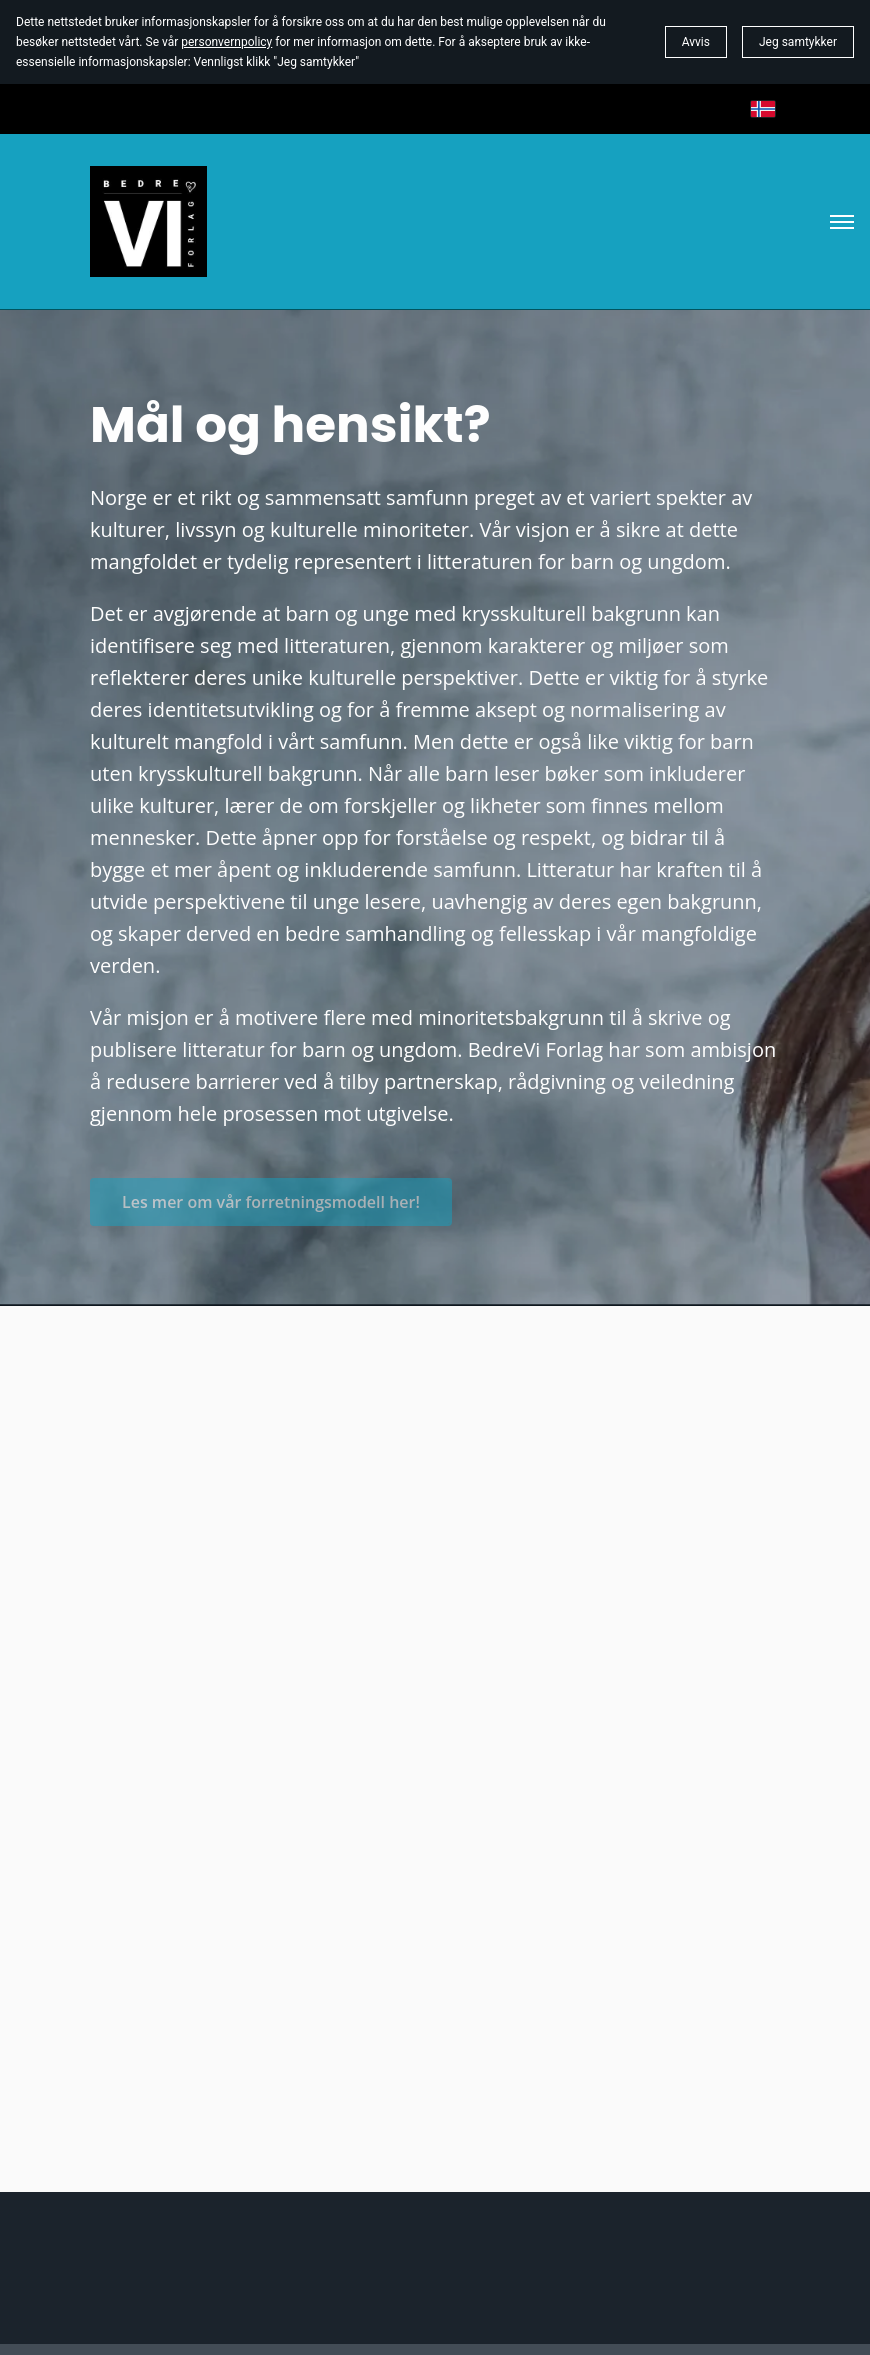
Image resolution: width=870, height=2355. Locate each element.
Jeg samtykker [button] (798, 42)
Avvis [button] (696, 42)
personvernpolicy (226, 42)
